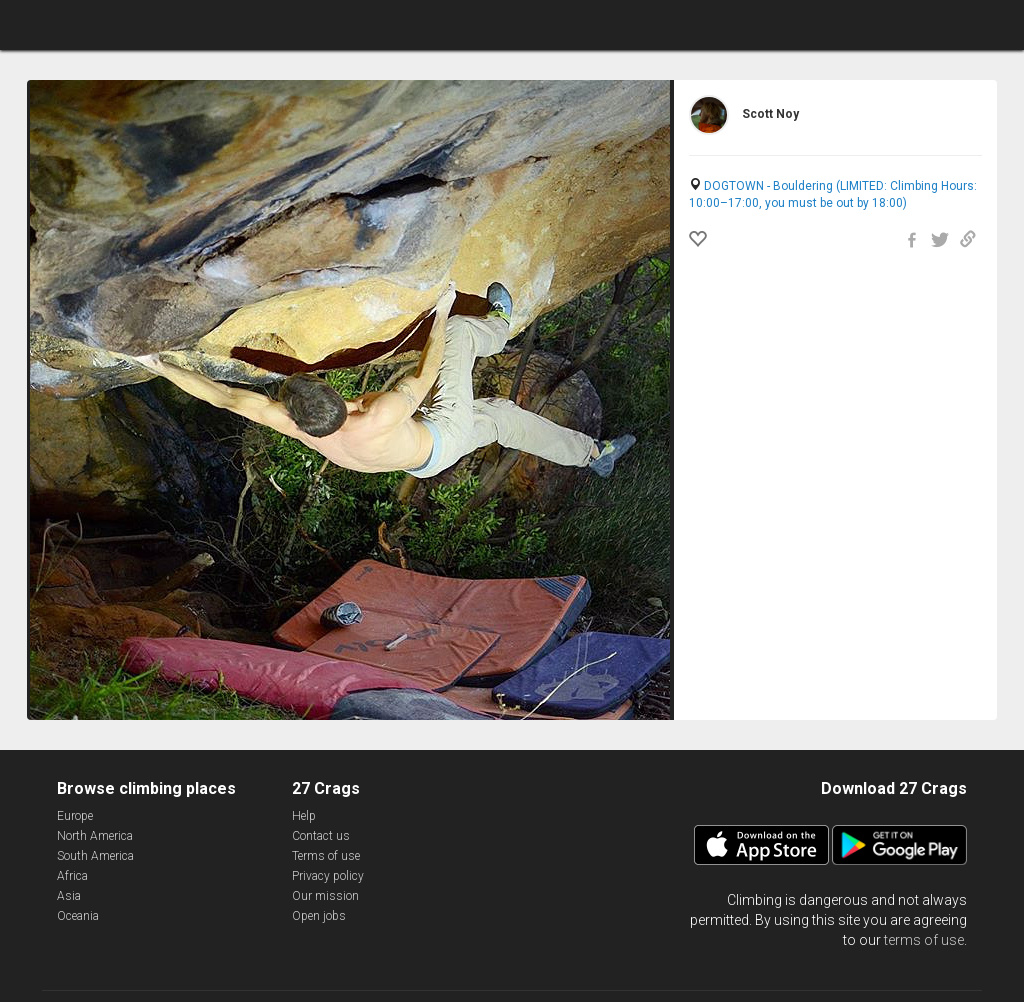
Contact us (321, 836)
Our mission (325, 896)
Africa (72, 876)
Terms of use (326, 856)
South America (95, 856)
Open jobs (319, 916)
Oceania (78, 916)
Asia (69, 896)
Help (304, 816)
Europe (75, 816)
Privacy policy (328, 876)
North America (95, 836)
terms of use (924, 940)
